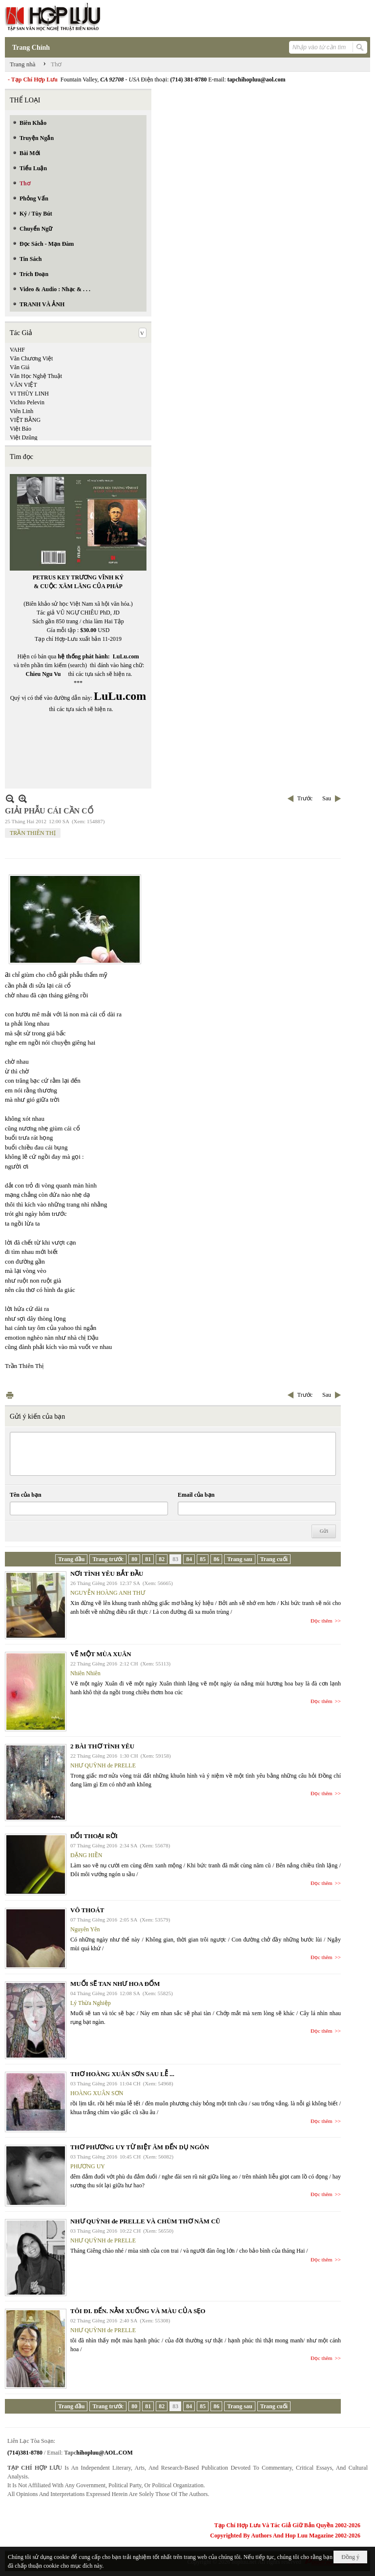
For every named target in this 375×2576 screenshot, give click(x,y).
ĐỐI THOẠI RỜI (94, 1836)
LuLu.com (126, 656)
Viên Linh (21, 411)
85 (203, 1559)
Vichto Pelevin (27, 402)
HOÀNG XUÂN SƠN (96, 2093)
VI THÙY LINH (29, 393)
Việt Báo (20, 428)
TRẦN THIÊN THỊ (33, 833)
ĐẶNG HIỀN (86, 1855)
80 (134, 1559)
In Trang (10, 1395)
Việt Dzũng (24, 437)
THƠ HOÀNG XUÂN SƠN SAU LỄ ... (122, 2074)
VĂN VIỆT (23, 384)
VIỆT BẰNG (25, 419)
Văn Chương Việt (31, 358)
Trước (304, 798)
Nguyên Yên (85, 1929)
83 (175, 1559)
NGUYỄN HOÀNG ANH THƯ (107, 1592)
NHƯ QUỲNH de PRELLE (103, 1765)
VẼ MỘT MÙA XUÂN (100, 1654)
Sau (326, 798)
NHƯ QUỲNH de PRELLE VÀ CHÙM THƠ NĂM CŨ (145, 2221)
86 (216, 1559)
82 (162, 1559)
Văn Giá (19, 367)
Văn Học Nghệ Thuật (36, 376)
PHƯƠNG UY (87, 2166)
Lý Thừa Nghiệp (90, 2003)
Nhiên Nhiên (85, 1673)
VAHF (17, 349)
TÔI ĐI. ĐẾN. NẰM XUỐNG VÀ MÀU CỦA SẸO (138, 2311)
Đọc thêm (322, 1621)
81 (148, 1559)
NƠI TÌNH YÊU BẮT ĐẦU (106, 1573)
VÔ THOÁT (87, 1910)
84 (189, 1559)
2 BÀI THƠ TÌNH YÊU (102, 1746)
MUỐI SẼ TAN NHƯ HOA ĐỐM (115, 1983)
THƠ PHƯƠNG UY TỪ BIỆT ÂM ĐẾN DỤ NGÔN (139, 2147)
